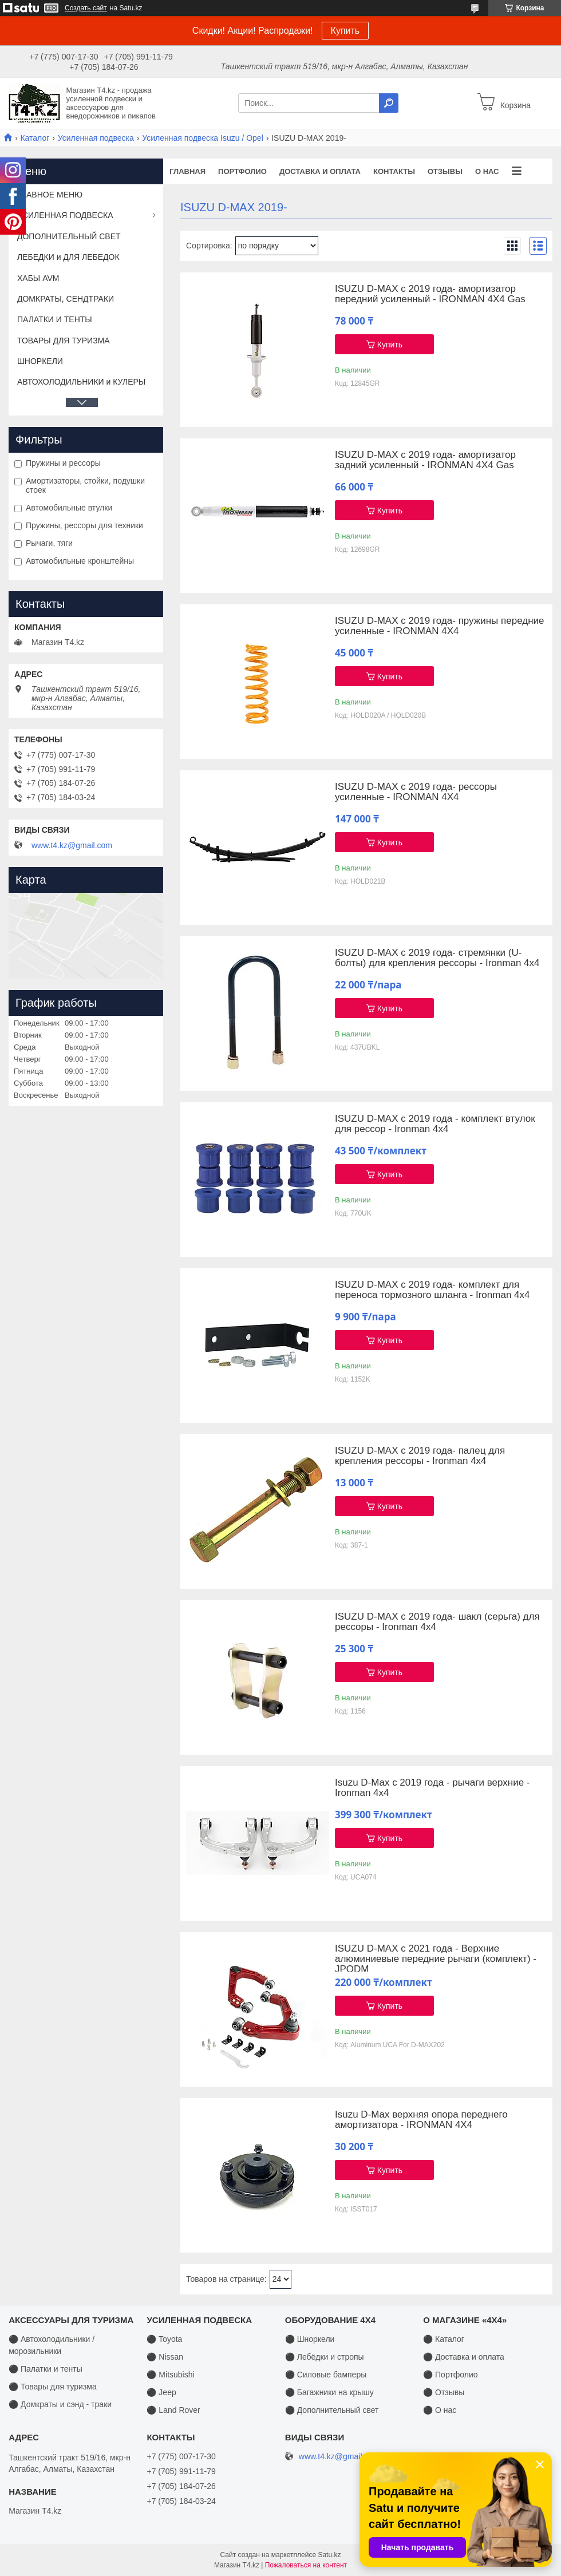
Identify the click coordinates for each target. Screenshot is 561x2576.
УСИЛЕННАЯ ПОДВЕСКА (65, 215)
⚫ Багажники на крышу (329, 2392)
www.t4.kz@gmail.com (71, 845)
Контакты (394, 171)
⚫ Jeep (161, 2392)
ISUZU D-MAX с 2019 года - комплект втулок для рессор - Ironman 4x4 (435, 1124)
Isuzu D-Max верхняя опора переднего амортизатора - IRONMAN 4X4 (421, 2120)
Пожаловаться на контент (306, 2565)
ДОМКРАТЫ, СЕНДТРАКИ (65, 298)
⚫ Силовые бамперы (325, 2374)
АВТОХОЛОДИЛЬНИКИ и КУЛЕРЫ (81, 381)
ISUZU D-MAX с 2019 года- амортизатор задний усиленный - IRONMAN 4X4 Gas (425, 460)
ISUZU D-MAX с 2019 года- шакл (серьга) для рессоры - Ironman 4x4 (437, 1622)
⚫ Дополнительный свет (332, 2410)
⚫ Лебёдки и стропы (324, 2356)
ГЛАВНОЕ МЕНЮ (49, 194)
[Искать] (388, 103)
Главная (187, 171)
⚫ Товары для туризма (53, 2386)
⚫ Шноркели (310, 2339)
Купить (345, 30)
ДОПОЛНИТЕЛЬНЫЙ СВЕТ (69, 236)
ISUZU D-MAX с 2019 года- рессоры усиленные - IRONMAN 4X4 (416, 792)
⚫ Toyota (164, 2339)
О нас (487, 171)
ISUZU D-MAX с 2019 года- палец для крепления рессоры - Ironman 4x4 (420, 1456)
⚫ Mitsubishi (170, 2374)
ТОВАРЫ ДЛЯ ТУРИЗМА (63, 340)
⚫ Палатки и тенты (45, 2368)
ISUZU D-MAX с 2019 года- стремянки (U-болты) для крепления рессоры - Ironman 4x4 (437, 958)
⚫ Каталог (443, 2339)
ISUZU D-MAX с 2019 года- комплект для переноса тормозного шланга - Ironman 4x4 (432, 1290)
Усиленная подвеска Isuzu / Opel (202, 138)
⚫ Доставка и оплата (463, 2356)
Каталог (34, 138)
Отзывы (445, 171)
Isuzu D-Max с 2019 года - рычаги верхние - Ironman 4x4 (432, 1788)
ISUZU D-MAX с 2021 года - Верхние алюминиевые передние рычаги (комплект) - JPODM (435, 1959)
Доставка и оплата (320, 171)
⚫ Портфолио (450, 2374)
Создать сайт (86, 8)
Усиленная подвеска (96, 138)
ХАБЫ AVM (38, 278)
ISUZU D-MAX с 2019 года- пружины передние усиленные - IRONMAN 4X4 (439, 626)
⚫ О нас (439, 2410)
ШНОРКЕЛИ (40, 361)
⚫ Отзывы (443, 2392)
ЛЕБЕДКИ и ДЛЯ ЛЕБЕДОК (68, 257)
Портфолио (242, 171)
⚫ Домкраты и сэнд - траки (60, 2404)
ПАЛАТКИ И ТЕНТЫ (54, 319)
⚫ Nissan (165, 2356)
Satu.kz (329, 2555)
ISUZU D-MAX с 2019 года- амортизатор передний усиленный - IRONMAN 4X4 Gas (430, 294)
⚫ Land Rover (173, 2410)
